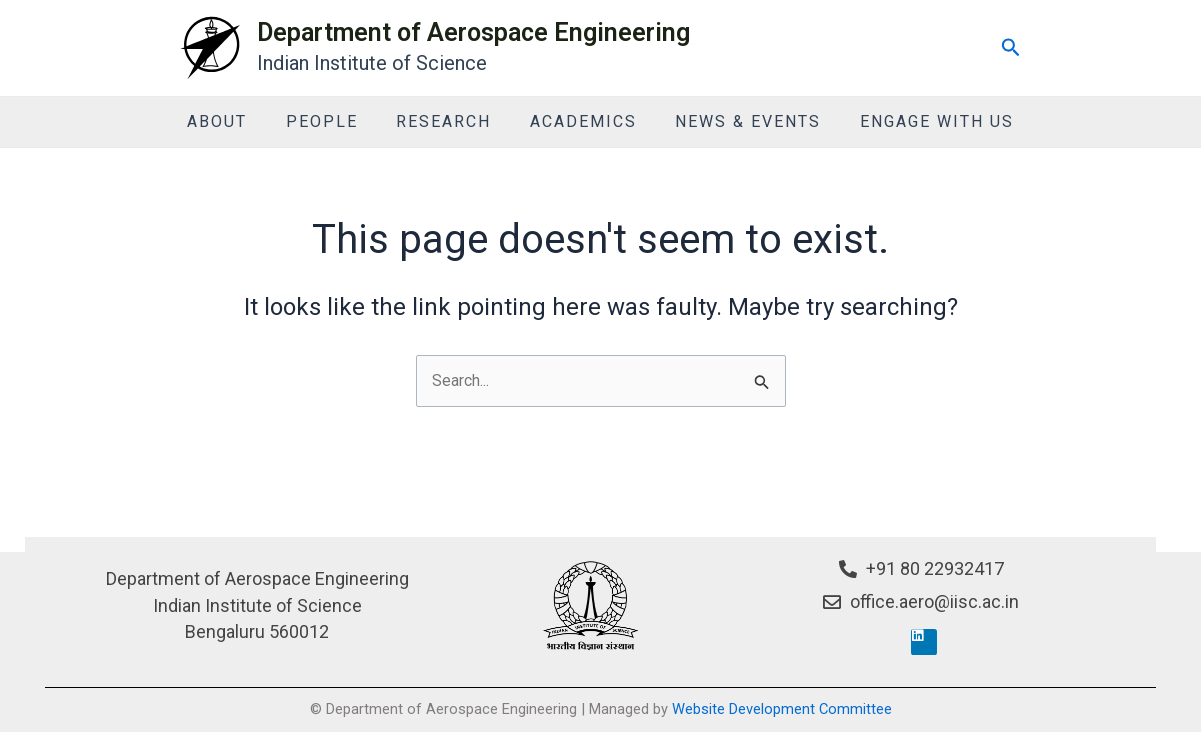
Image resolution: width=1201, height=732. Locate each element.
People (332, 121)
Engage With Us (921, 121)
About (234, 121)
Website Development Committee (782, 709)
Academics (580, 121)
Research (447, 121)
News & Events (739, 121)
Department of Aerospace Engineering (473, 32)
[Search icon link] (1011, 48)
